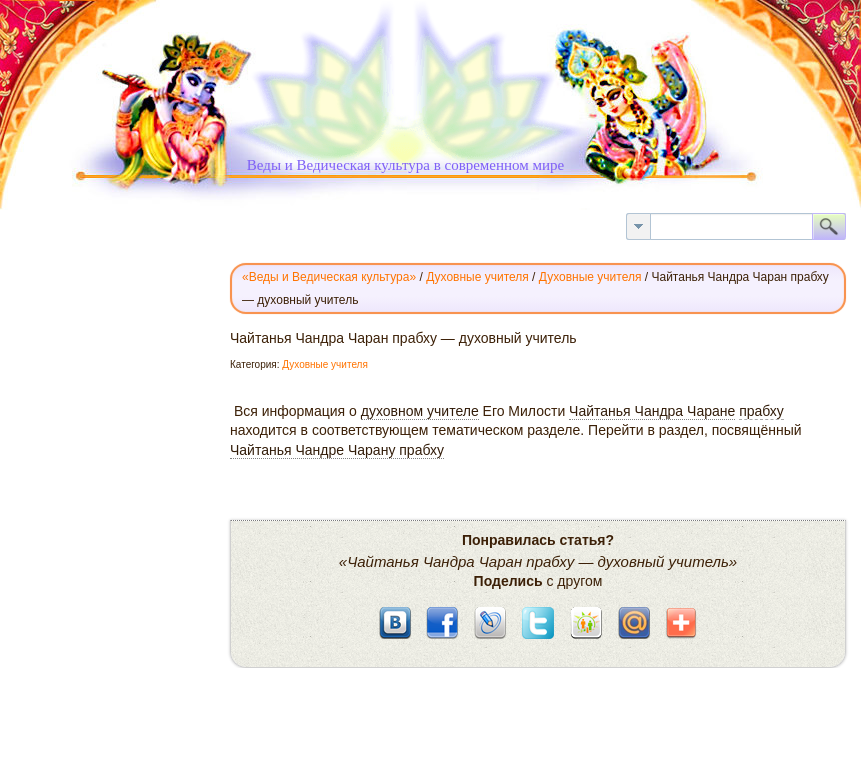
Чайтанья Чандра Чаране (652, 411)
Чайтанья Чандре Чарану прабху (337, 450)
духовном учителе (420, 411)
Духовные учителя (325, 364)
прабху (761, 411)
